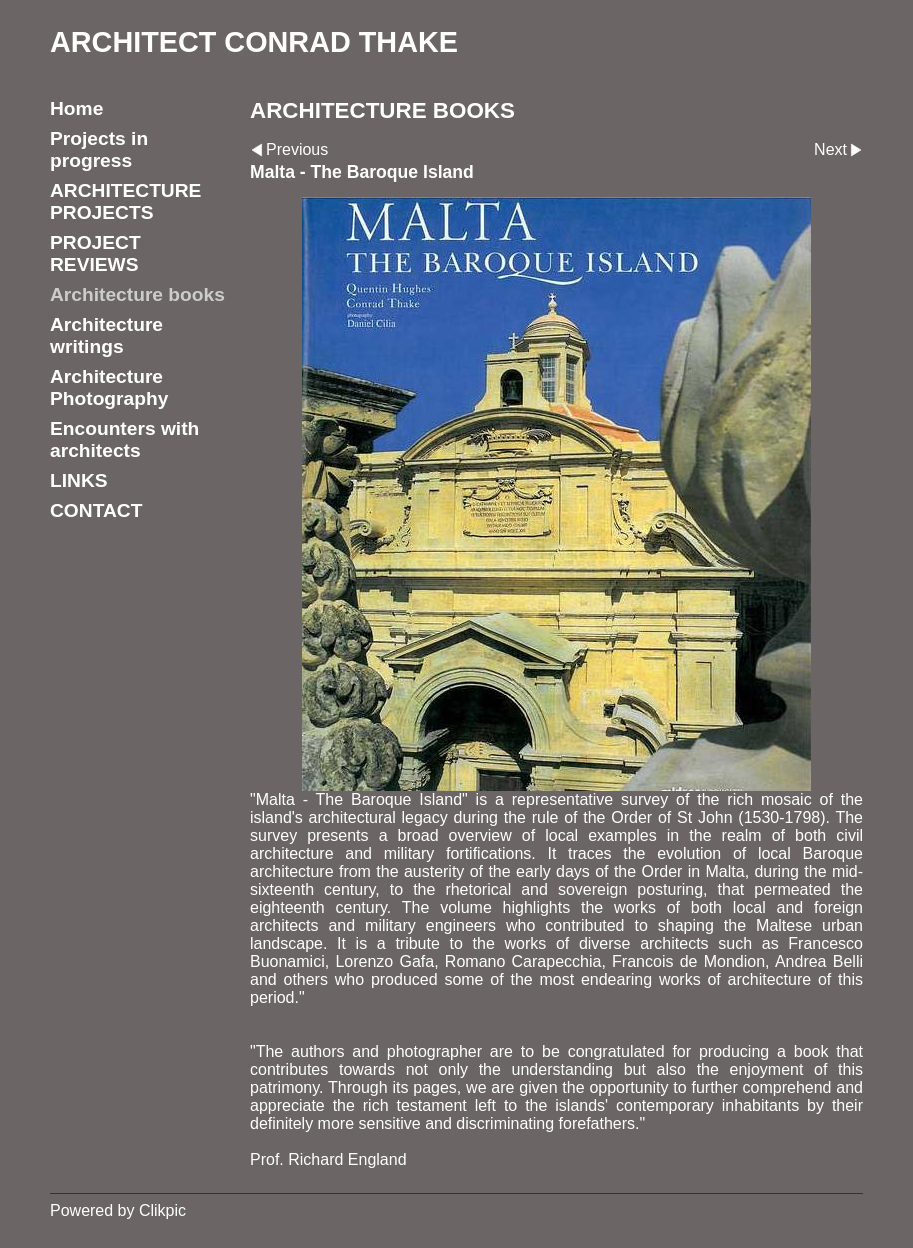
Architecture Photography (109, 387)
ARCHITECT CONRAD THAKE (254, 42)
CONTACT (96, 510)
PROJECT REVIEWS (95, 253)
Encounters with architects (124, 439)
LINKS (79, 480)
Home (76, 108)
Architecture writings (106, 335)
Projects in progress (99, 149)
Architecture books (137, 294)
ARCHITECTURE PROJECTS (125, 201)
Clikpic (162, 1210)
